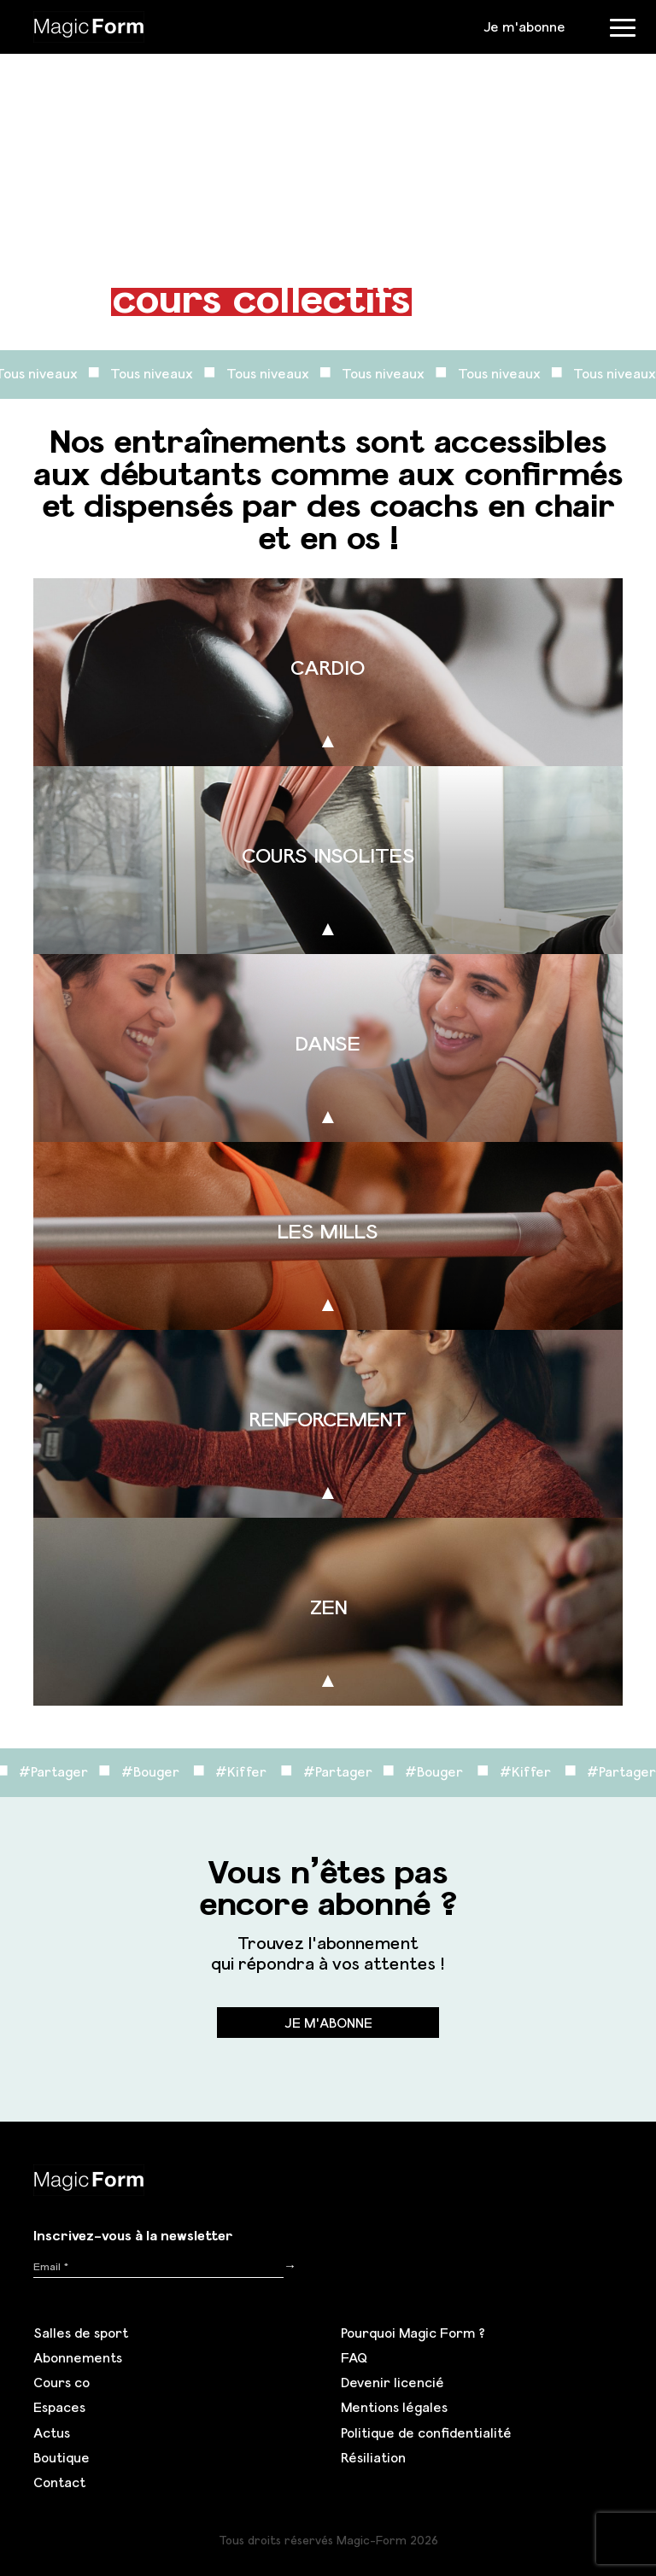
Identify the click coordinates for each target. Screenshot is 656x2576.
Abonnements (77, 2357)
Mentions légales (394, 2407)
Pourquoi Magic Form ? (413, 2332)
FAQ (354, 2357)
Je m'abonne (524, 26)
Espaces (59, 2407)
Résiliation (373, 2457)
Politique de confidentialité (426, 2432)
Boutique (61, 2457)
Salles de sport (80, 2332)
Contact (59, 2482)
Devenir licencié (392, 2382)
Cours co (61, 2382)
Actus (51, 2432)
